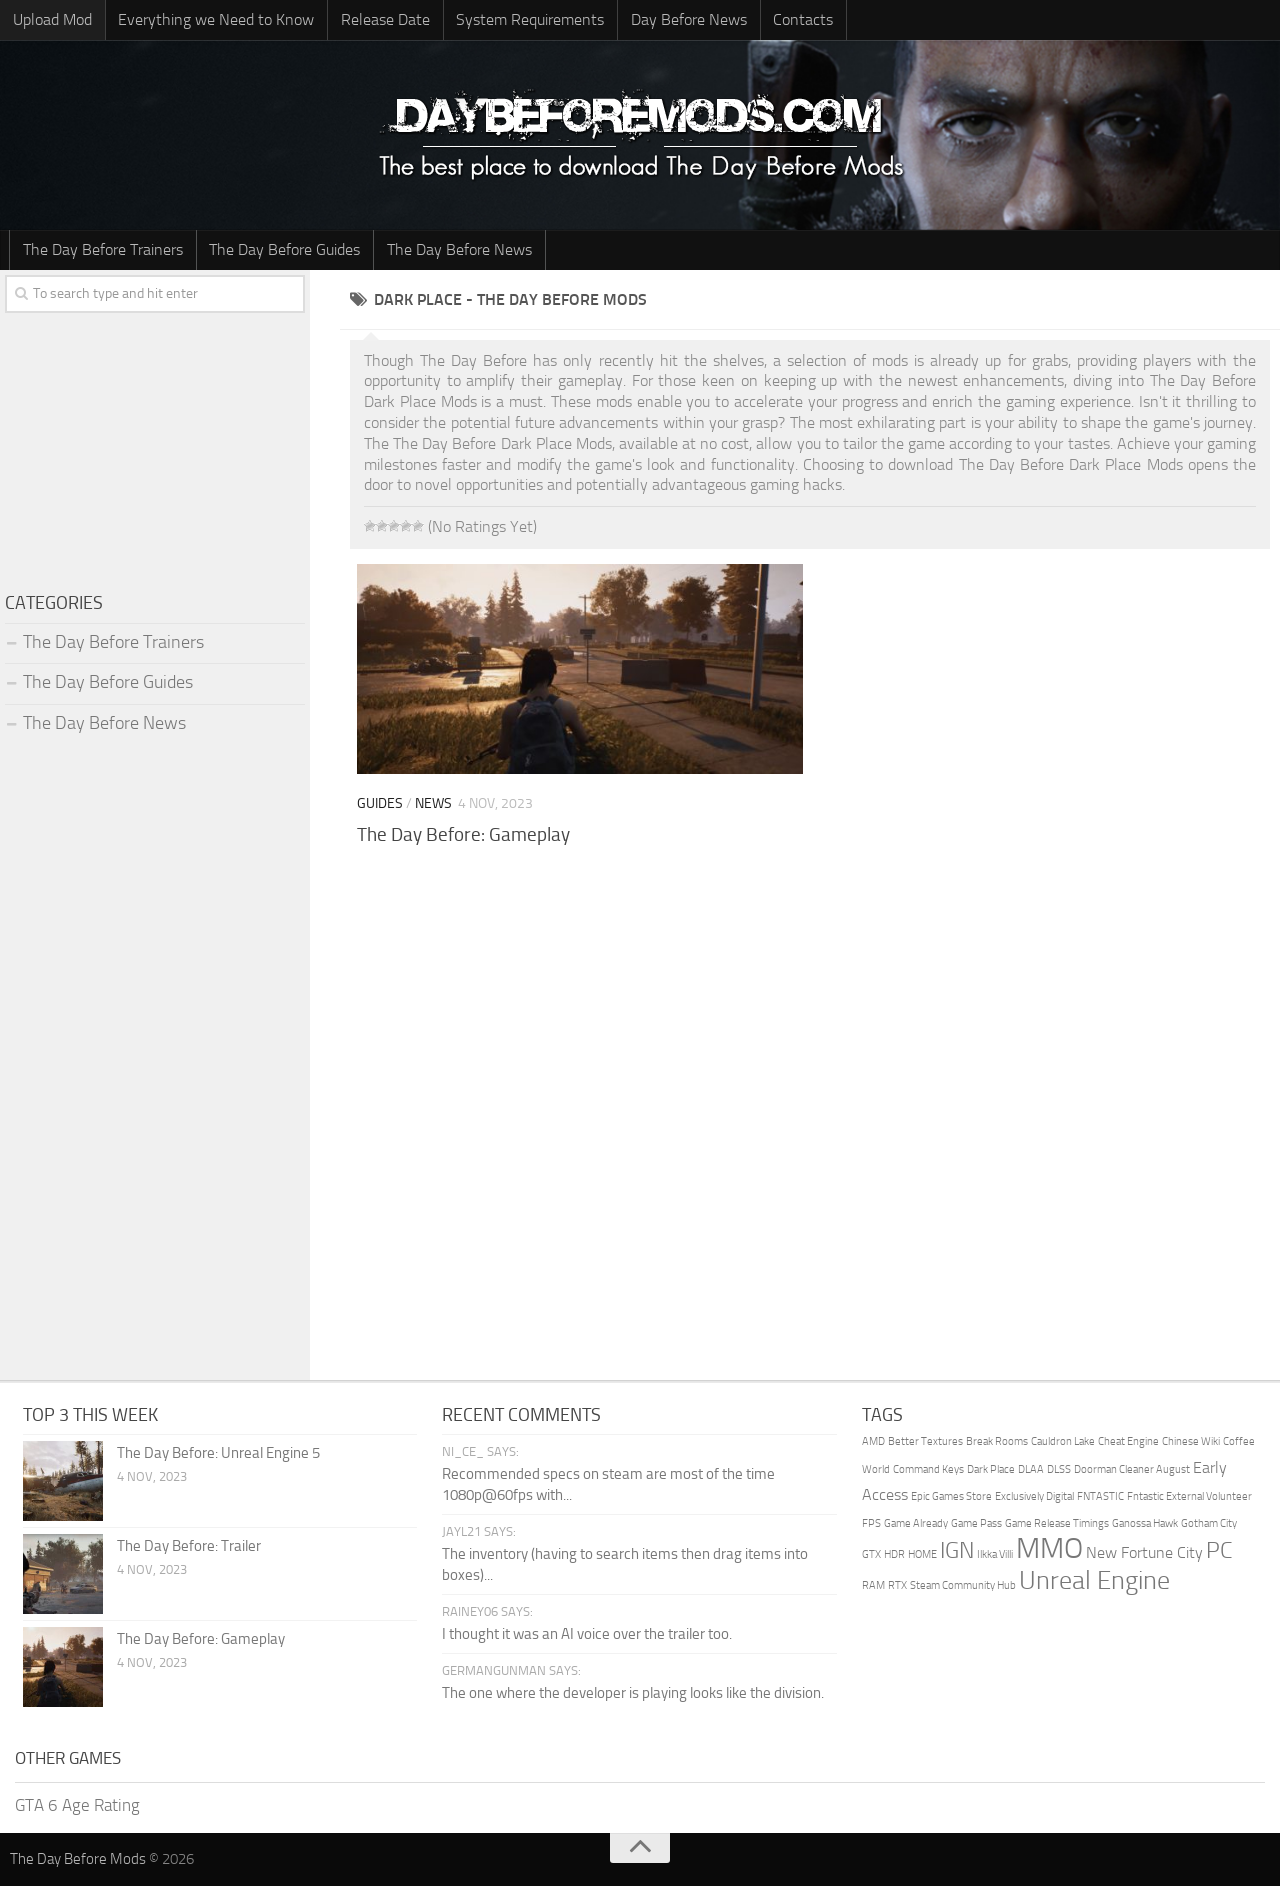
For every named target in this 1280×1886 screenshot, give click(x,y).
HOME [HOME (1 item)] (922, 1555)
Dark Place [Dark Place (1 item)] (991, 1469)
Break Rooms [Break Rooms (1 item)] (997, 1442)
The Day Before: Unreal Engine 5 (218, 1454)
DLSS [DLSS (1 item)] (1059, 1469)
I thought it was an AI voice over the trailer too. (587, 1635)
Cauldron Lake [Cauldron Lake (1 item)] (1063, 1442)
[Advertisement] (810, 1021)
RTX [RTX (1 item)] (897, 1585)
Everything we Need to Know (214, 19)
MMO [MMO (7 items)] (1049, 1549)
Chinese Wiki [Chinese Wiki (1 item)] (1191, 1442)
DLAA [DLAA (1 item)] (1031, 1469)
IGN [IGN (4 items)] (957, 1551)
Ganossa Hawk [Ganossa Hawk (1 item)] (1145, 1523)
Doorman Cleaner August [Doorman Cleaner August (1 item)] (1132, 1469)
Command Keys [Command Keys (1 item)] (928, 1469)
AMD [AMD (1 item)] (873, 1442)
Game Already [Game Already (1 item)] (916, 1523)
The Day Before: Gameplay (463, 834)
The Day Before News (455, 249)
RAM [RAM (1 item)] (873, 1585)
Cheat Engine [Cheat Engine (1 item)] (1128, 1442)
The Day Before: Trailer (189, 1547)
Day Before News (682, 19)
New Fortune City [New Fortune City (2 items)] (1144, 1553)
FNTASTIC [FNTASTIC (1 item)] (1100, 1497)
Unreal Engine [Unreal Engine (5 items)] (1094, 1580)
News (433, 804)
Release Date (381, 19)
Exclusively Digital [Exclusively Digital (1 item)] (1034, 1497)
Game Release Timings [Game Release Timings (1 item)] (1057, 1523)
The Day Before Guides (282, 249)
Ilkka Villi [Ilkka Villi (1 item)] (995, 1555)
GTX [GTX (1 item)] (871, 1555)
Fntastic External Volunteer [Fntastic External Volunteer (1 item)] (1189, 1497)
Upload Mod (51, 19)
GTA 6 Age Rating (77, 1805)
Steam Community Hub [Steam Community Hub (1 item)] (963, 1585)
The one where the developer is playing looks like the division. (633, 1694)
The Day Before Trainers (102, 249)
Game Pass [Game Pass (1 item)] (976, 1523)
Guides (380, 804)
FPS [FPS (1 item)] (871, 1523)
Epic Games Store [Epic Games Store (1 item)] (951, 1497)
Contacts (795, 19)
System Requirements (525, 19)
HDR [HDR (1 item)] (894, 1555)
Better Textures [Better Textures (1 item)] (925, 1442)
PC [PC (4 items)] (1219, 1551)
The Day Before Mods (78, 1860)
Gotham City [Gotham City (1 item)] (1209, 1523)
